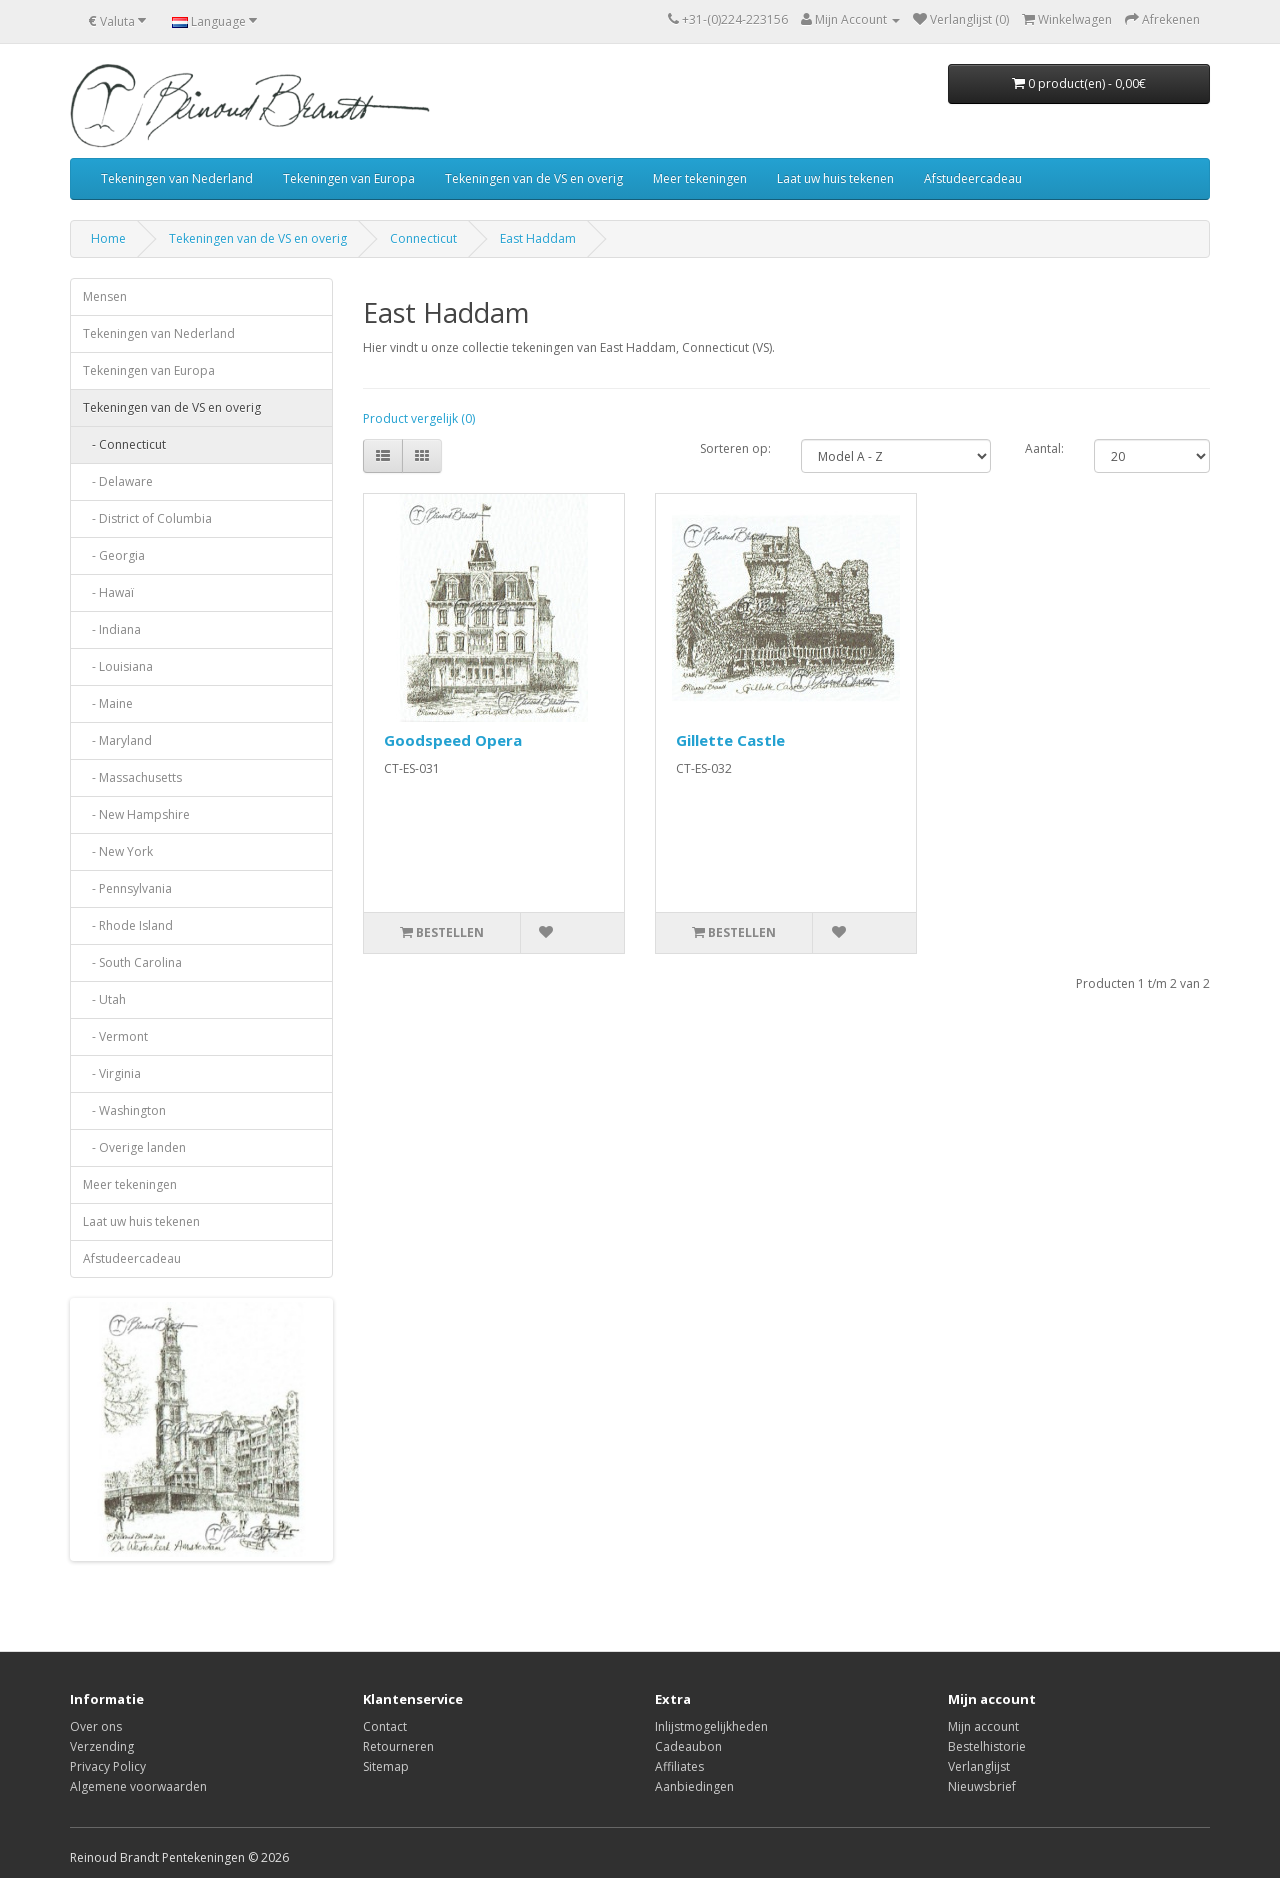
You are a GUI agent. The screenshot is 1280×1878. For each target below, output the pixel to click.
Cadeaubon (688, 1746)
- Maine (108, 703)
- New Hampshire (136, 814)
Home (108, 238)
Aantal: (1044, 448)
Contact (385, 1726)
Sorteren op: (735, 448)
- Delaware (118, 481)
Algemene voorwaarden (138, 1786)
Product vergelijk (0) (419, 418)
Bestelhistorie (987, 1746)
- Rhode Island (128, 925)
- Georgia (114, 555)
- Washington (124, 1110)
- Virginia (112, 1073)
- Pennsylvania (127, 888)
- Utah (104, 999)
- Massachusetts (132, 777)
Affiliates (679, 1766)
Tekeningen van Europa (349, 178)
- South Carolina (132, 962)
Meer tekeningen (700, 178)
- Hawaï (108, 592)
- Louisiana (118, 666)
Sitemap (386, 1766)
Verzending (102, 1746)
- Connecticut (124, 444)
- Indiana (112, 629)
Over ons (96, 1726)
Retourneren (398, 1746)
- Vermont (115, 1036)
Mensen (105, 296)
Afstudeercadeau (973, 178)
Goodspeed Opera (453, 740)
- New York (118, 851)
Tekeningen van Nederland (177, 178)
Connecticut (423, 238)
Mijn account (983, 1726)
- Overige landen (134, 1147)
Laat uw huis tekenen (835, 178)
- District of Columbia (147, 518)
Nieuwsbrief (982, 1786)
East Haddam (538, 238)
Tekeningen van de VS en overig (534, 178)
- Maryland (117, 740)
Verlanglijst (979, 1766)
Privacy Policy (108, 1766)
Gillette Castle (730, 740)
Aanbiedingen (694, 1786)
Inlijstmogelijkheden (711, 1726)
